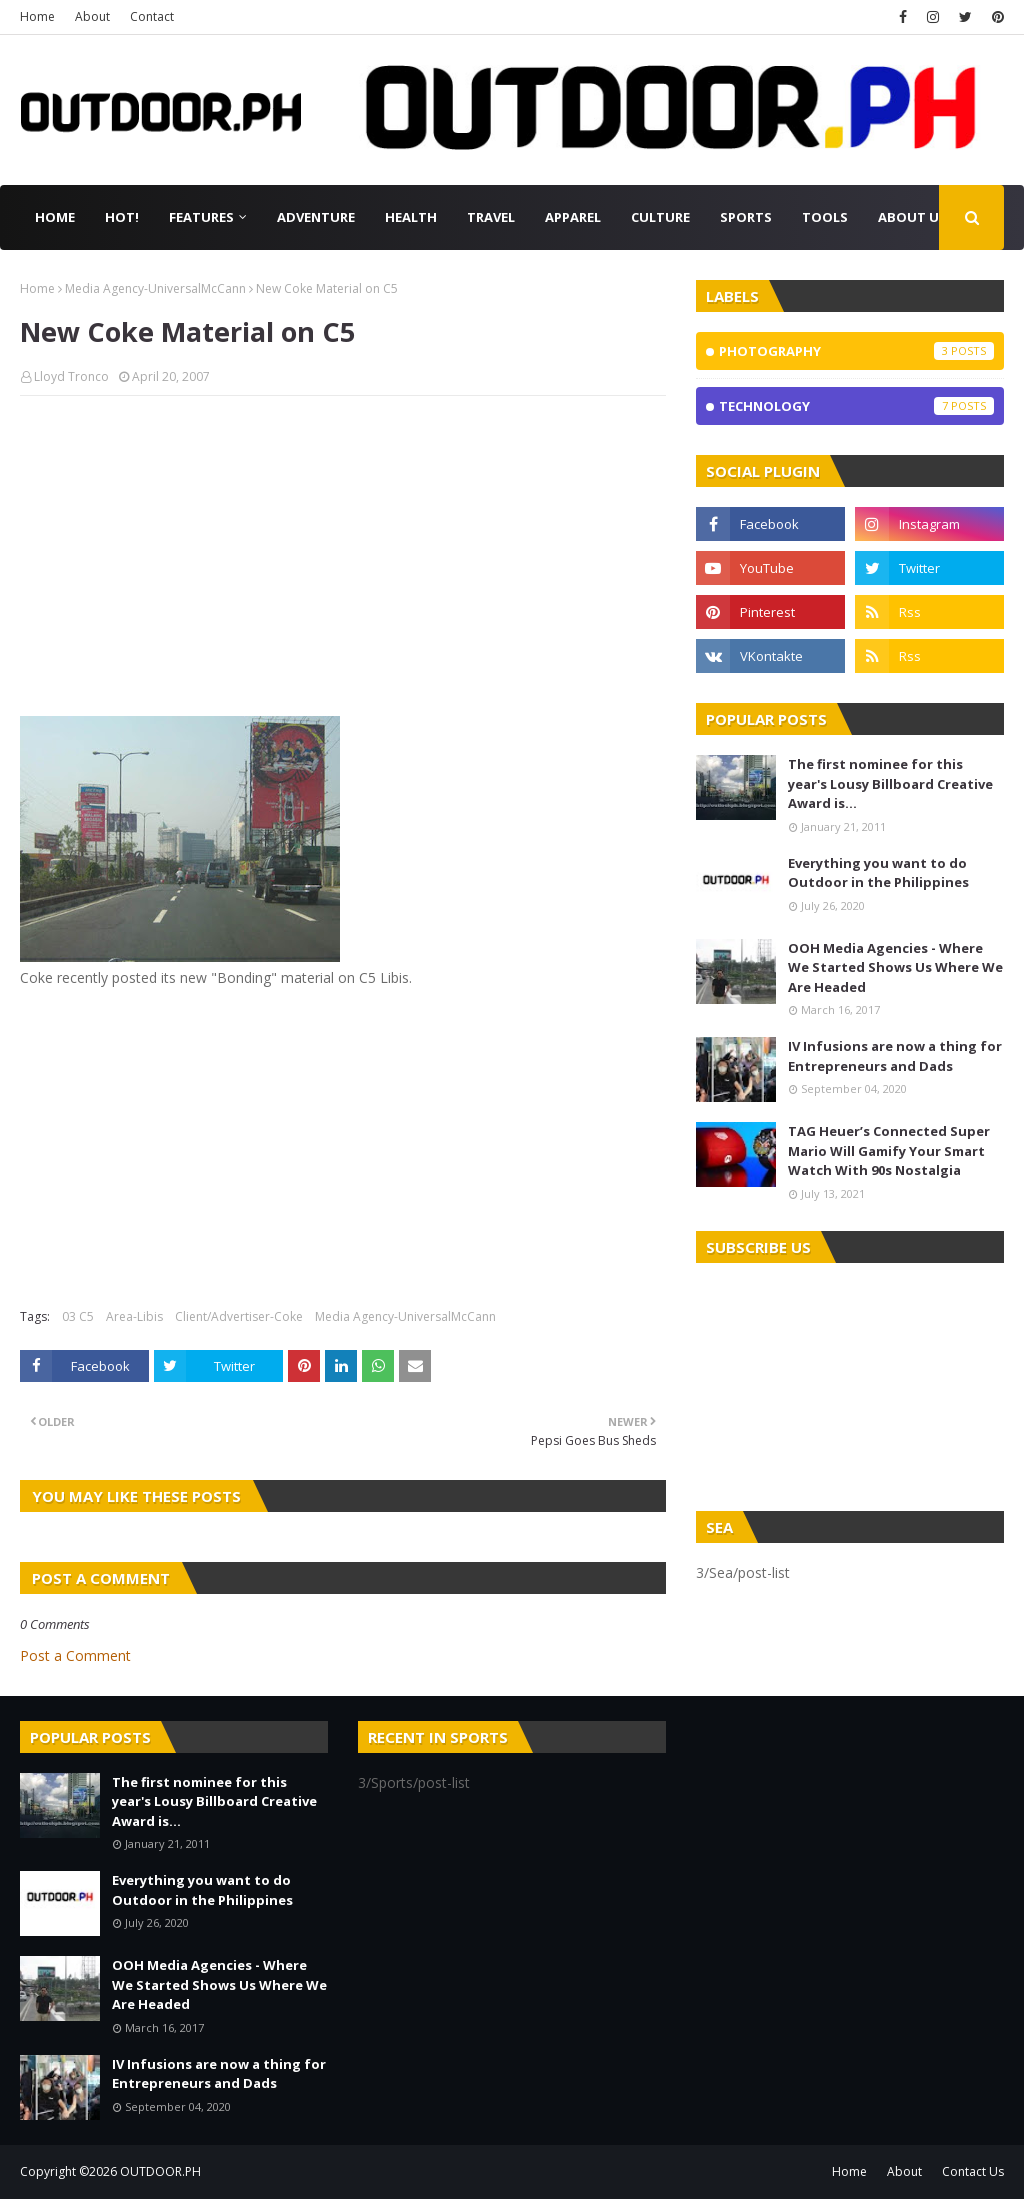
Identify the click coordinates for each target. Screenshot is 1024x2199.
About (92, 16)
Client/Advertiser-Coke (239, 1316)
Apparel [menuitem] (573, 217)
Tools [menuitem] (825, 217)
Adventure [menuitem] (316, 217)
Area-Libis (134, 1316)
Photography (856, 351)
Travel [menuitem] (491, 217)
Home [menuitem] (55, 217)
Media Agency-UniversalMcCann (155, 288)
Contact (152, 16)
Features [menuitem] (201, 217)
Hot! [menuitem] (122, 217)
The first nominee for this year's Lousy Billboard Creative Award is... (890, 783)
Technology (856, 406)
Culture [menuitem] (660, 217)
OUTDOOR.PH (160, 2171)
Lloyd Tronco (71, 376)
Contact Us (973, 2171)
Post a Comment (75, 1655)
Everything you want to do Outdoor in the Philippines (878, 873)
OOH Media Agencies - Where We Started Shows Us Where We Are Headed (895, 967)
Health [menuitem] (411, 217)
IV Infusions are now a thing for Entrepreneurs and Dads (895, 1056)
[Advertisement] (343, 556)
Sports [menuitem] (746, 217)
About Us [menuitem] (912, 217)
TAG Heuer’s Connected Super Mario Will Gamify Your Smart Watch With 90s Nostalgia (889, 1150)
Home (37, 16)
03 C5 (78, 1316)
